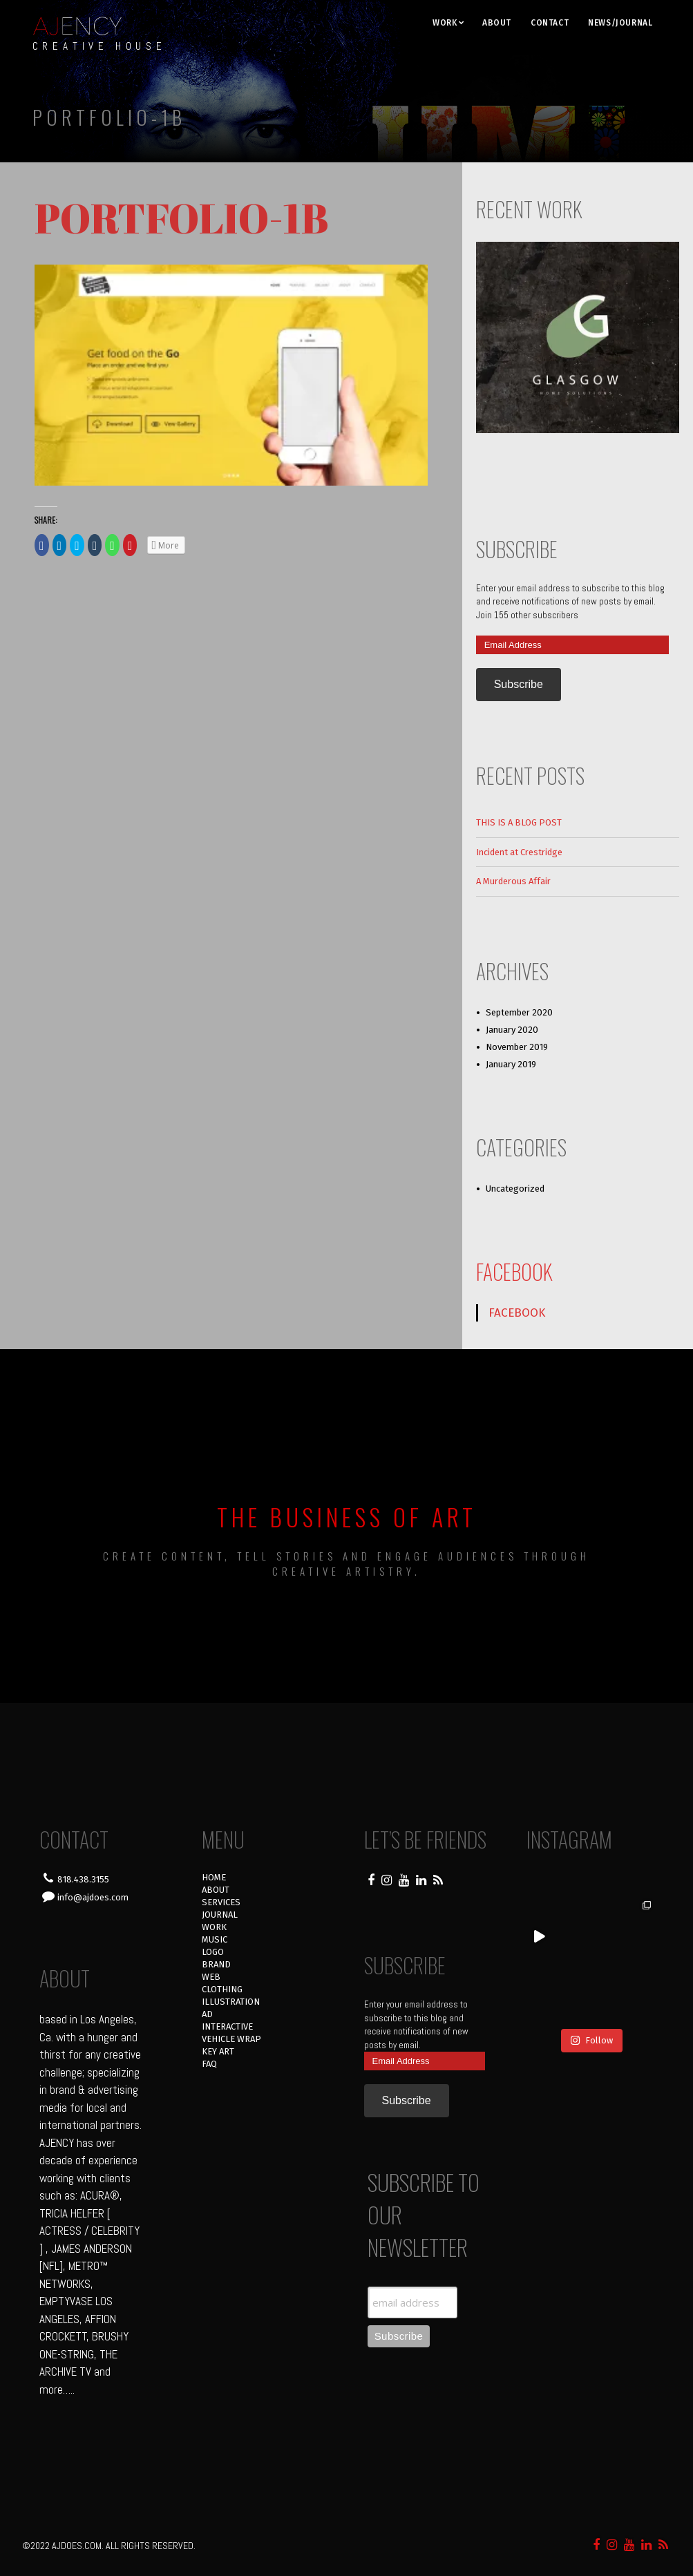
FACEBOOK (514, 1271)
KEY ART (218, 2051)
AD (207, 2014)
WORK (445, 23)
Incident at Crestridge (519, 852)
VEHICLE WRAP (231, 2039)
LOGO (213, 1952)
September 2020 (519, 1012)
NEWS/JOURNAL (620, 23)
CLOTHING (222, 1989)
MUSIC (214, 1939)
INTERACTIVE (227, 2026)
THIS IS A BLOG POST (519, 822)
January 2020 (512, 1029)
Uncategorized (515, 1188)
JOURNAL (220, 1914)
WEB (211, 1977)
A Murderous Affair (513, 881)
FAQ (209, 2064)
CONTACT (550, 23)
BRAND (216, 1964)
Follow (591, 2040)
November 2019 (517, 1047)
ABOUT (496, 23)
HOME (214, 1877)
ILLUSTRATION (231, 2001)
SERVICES (221, 1902)
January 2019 (511, 1064)
